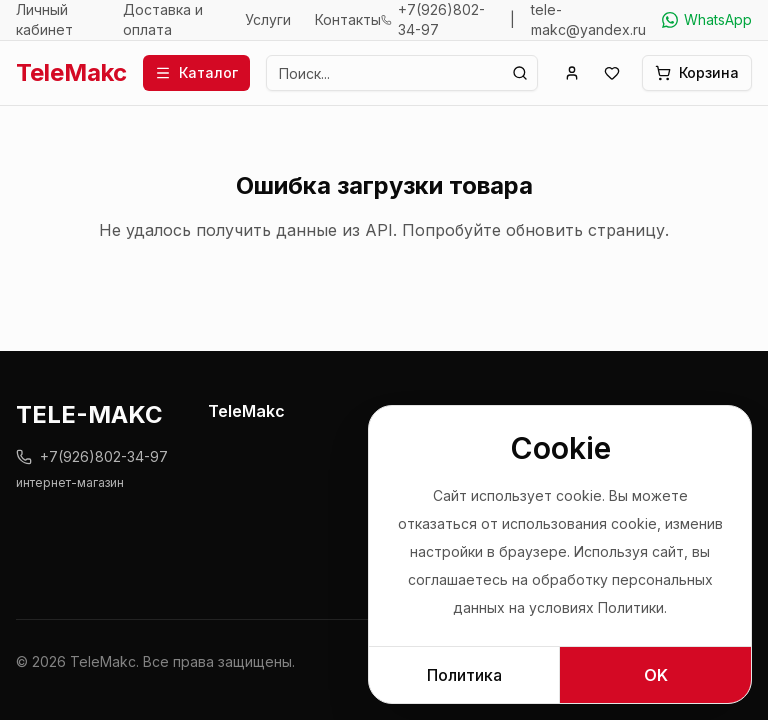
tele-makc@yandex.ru (588, 19)
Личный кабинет (44, 19)
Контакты (348, 19)
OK (656, 675)
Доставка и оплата (163, 19)
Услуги (268, 19)
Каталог (196, 72)
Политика (464, 675)
